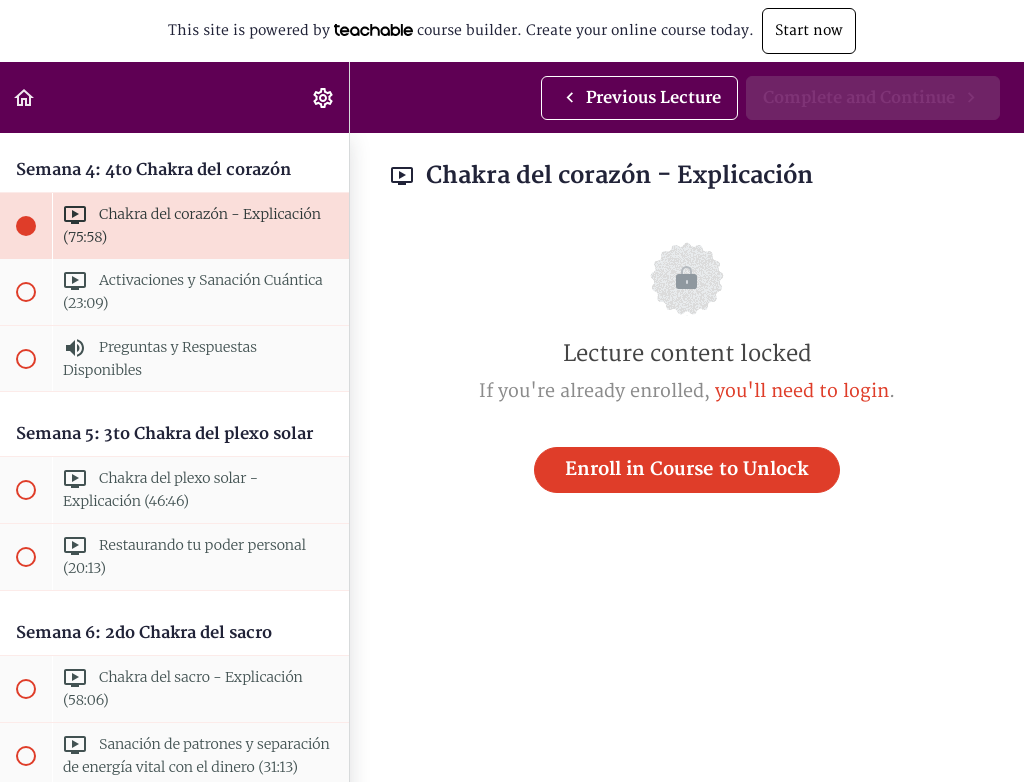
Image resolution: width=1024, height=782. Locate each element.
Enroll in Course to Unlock (687, 469)
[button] (25, 97)
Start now (809, 30)
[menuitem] (324, 97)
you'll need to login (802, 391)
